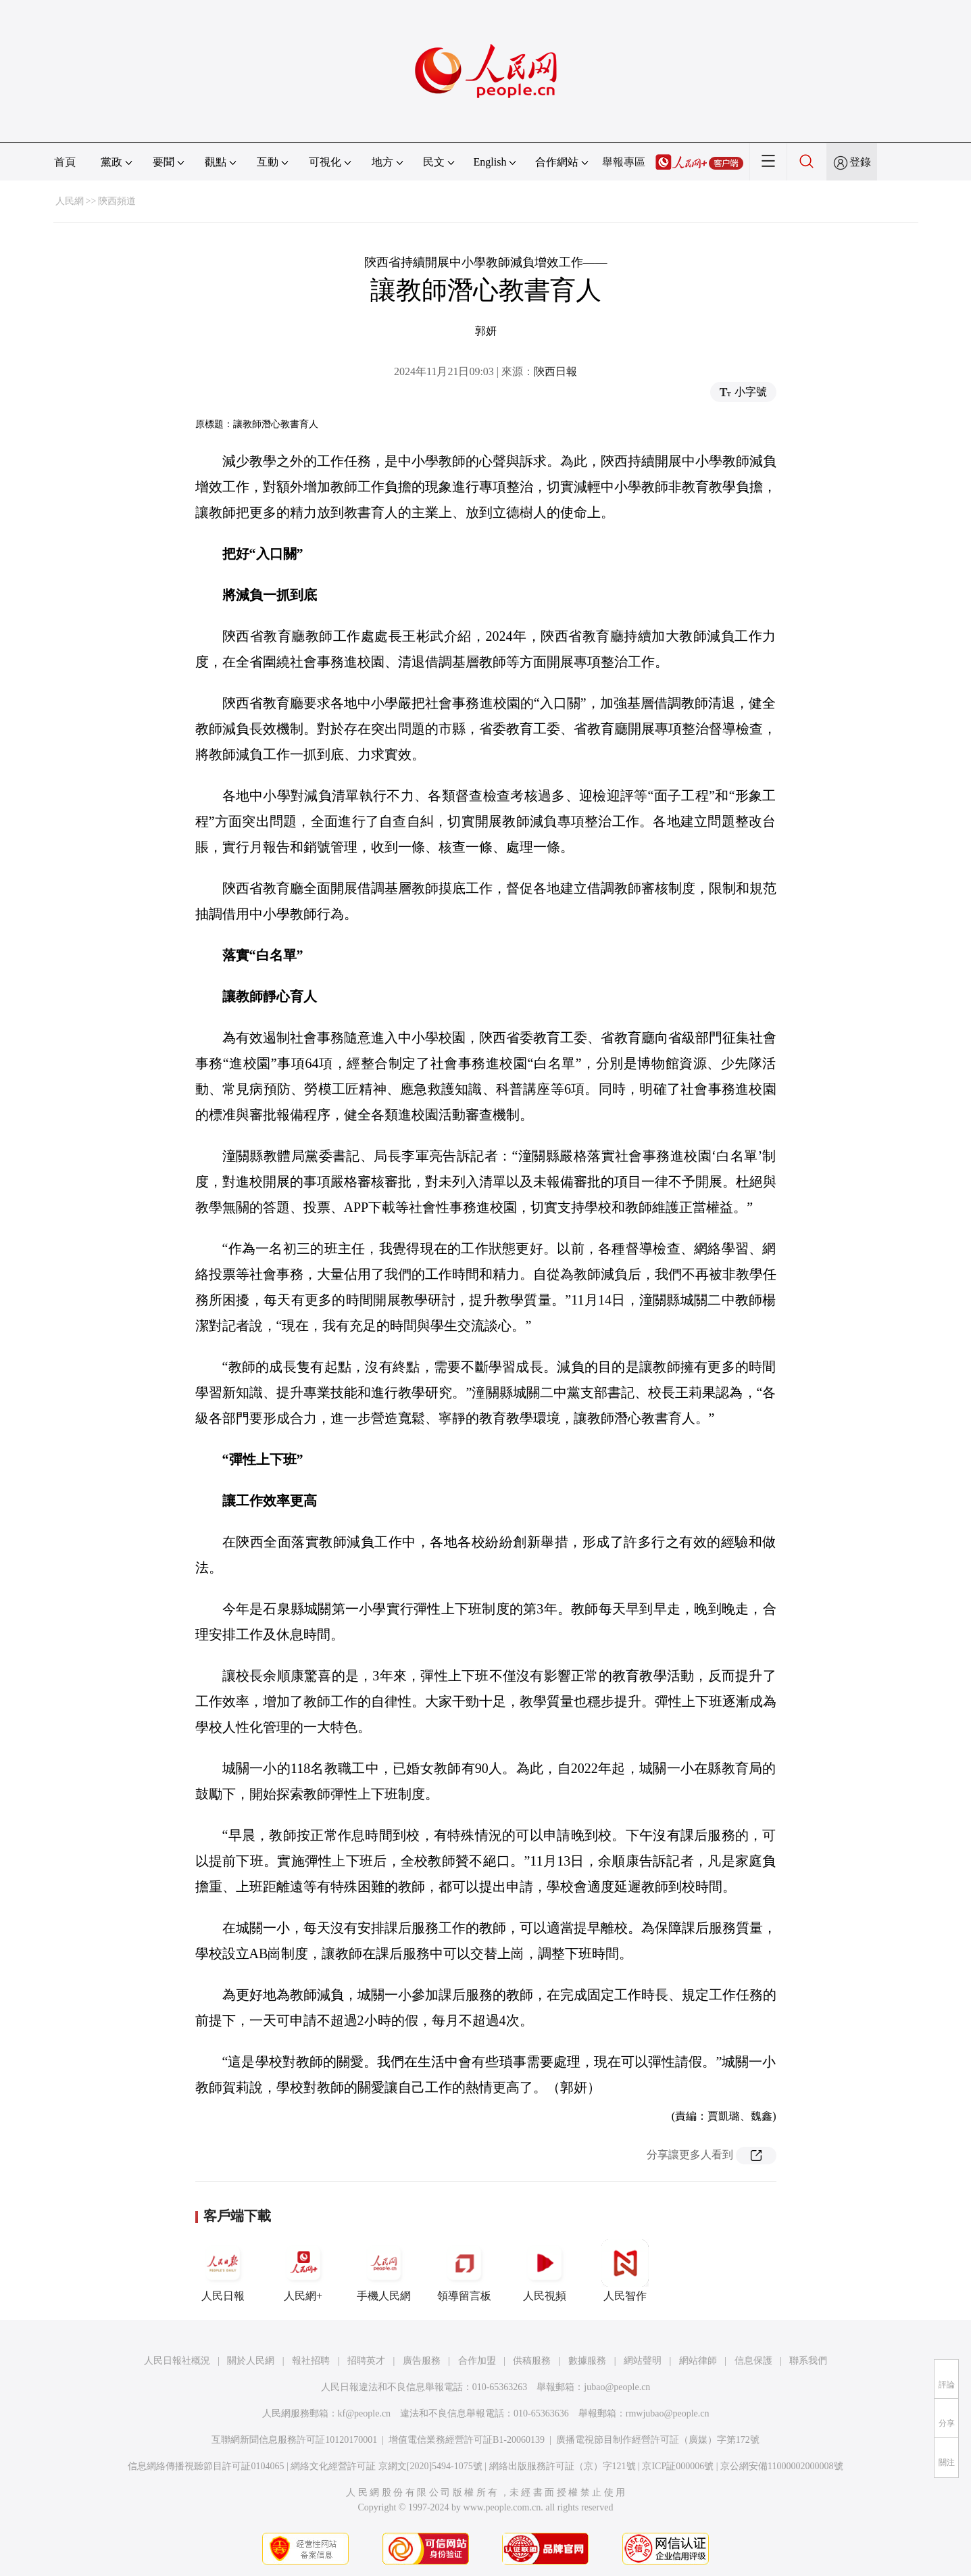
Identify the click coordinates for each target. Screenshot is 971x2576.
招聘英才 (366, 2361)
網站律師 (698, 2361)
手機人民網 (384, 2270)
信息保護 (753, 2361)
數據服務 (587, 2361)
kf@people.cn (364, 2413)
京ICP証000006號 (678, 2466)
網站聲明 (643, 2361)
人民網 (69, 201)
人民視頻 (544, 2270)
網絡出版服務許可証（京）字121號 (562, 2466)
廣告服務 (422, 2361)
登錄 (860, 162)
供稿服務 (532, 2361)
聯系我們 (808, 2361)
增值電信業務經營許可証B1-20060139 (467, 2440)
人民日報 (223, 2270)
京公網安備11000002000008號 (781, 2466)
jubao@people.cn (617, 2387)
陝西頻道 (117, 201)
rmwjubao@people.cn (667, 2413)
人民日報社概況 (177, 2361)
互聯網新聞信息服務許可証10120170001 (294, 2440)
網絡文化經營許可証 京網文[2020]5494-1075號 (386, 2466)
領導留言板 (464, 2270)
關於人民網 (250, 2361)
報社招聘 (311, 2361)
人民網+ (303, 2270)
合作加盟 (477, 2361)
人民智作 (625, 2270)
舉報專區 (623, 162)
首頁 (65, 162)
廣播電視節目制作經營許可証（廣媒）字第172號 (658, 2440)
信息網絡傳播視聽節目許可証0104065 (206, 2466)
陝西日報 (555, 371)
